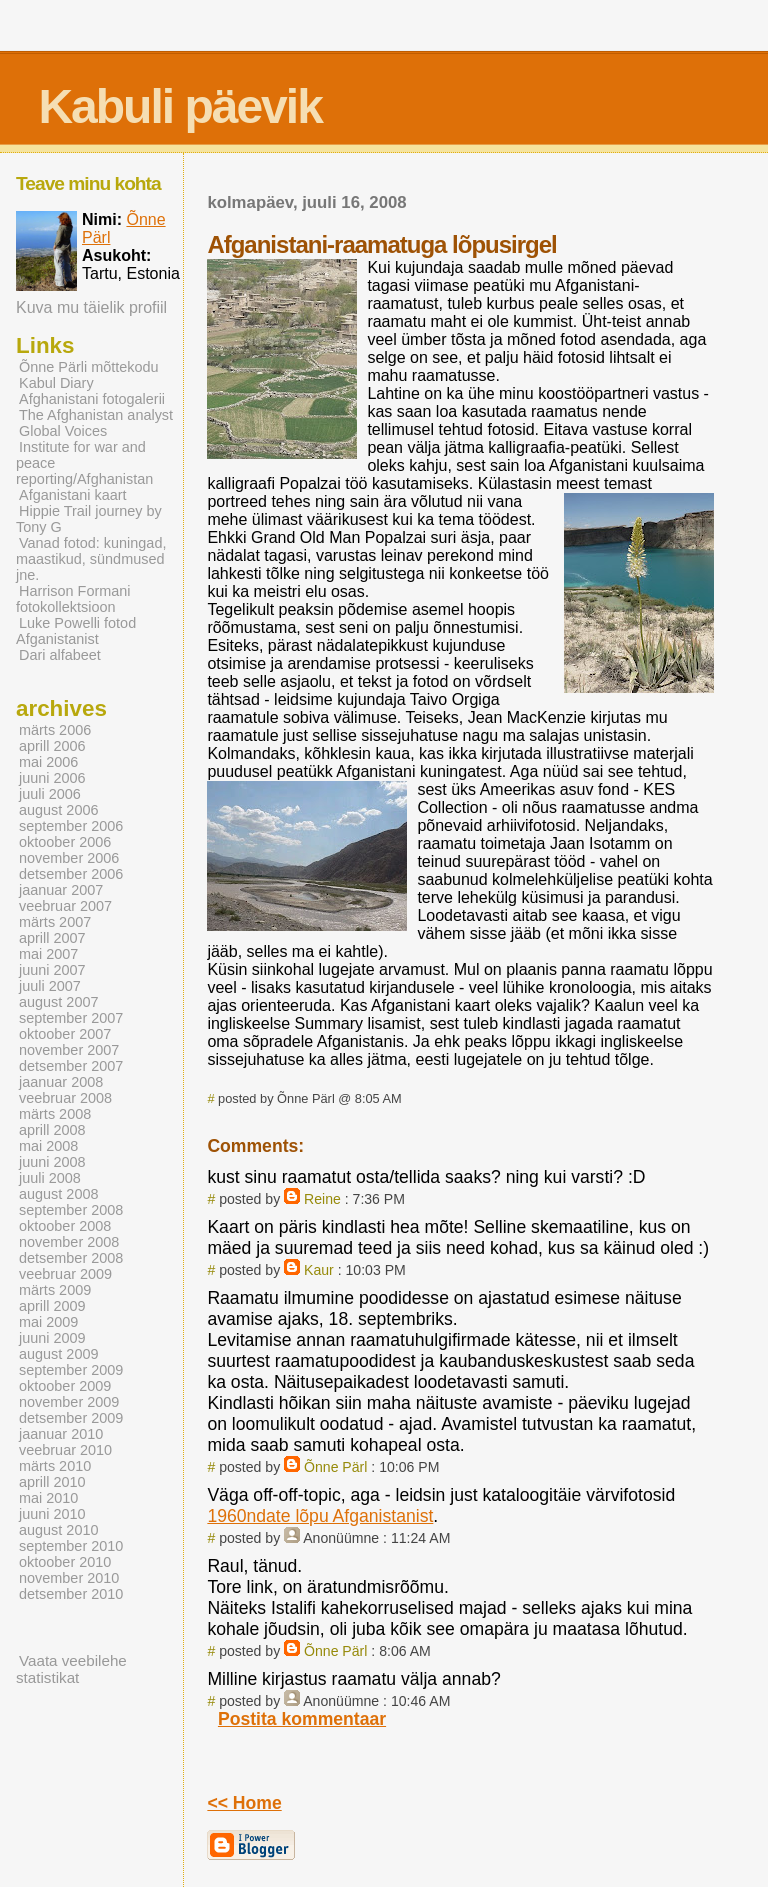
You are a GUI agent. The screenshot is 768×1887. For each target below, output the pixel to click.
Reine (322, 1199)
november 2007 (69, 1050)
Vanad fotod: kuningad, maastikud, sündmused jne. (91, 559)
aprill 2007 (52, 938)
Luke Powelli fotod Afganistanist (76, 631)
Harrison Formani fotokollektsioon (73, 599)
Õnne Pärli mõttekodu (89, 367)
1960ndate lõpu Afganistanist (320, 1516)
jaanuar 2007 (61, 890)
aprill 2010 (52, 1482)
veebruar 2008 (65, 1098)
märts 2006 (55, 730)
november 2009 (69, 1402)
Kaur (319, 1270)
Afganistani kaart (73, 495)
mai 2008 (48, 1146)
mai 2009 (48, 1322)
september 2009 (71, 1370)
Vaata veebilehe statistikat (71, 1669)
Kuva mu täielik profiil (91, 307)
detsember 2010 (71, 1594)
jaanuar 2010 (61, 1434)
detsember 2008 (71, 1258)
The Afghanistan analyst (96, 415)
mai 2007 (48, 954)
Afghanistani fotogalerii (92, 399)
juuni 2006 (52, 778)
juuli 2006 (50, 794)
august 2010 (58, 1530)
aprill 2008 (52, 1130)
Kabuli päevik (179, 106)
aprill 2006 (52, 746)
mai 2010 (48, 1498)
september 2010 (71, 1546)
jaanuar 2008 (61, 1082)
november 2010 (69, 1578)
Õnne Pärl (335, 1467)
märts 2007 (55, 922)
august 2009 (58, 1354)
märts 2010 (55, 1466)
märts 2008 (55, 1114)
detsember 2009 (71, 1418)
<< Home (244, 1803)
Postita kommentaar (302, 1719)
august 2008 (58, 1194)
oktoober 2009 (65, 1386)
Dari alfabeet (60, 655)
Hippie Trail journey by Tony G (89, 519)
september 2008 (71, 1210)
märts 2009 (55, 1290)
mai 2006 (48, 762)
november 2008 (69, 1242)
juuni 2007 (52, 970)
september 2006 (71, 826)
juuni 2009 (52, 1338)
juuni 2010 (52, 1514)
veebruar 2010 (65, 1450)
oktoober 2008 (65, 1226)
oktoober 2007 (65, 1034)
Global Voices (63, 431)
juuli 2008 (50, 1178)
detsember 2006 (71, 874)
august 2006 (58, 810)
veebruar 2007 (65, 906)
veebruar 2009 (65, 1274)
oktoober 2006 (65, 842)
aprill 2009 (52, 1306)
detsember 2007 (71, 1066)
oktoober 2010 (65, 1562)
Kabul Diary (56, 383)
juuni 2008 (52, 1162)
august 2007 (58, 1002)
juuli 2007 (50, 986)
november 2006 (69, 858)
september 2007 (71, 1018)
